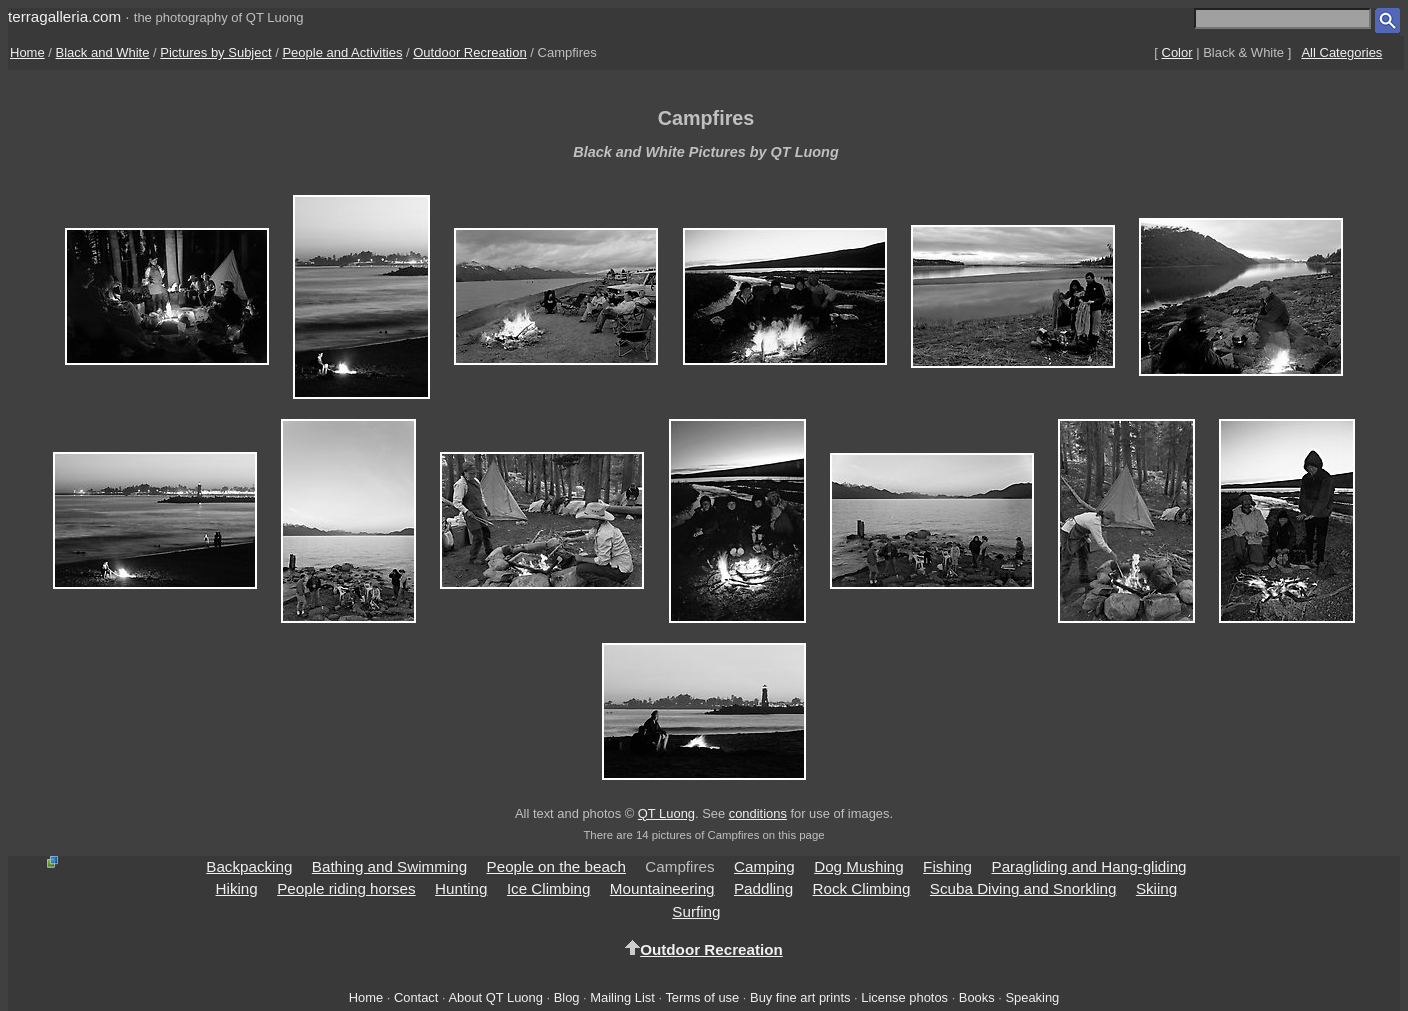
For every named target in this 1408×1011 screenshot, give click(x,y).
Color (1177, 52)
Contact (416, 997)
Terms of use (702, 997)
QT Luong (666, 813)
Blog (567, 997)
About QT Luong (495, 997)
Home (27, 52)
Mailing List (622, 997)
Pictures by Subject (215, 52)
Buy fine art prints (800, 997)
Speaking (1032, 997)
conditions (758, 813)
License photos (904, 997)
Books (977, 997)
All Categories (1341, 52)
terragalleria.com (64, 16)
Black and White (103, 52)
